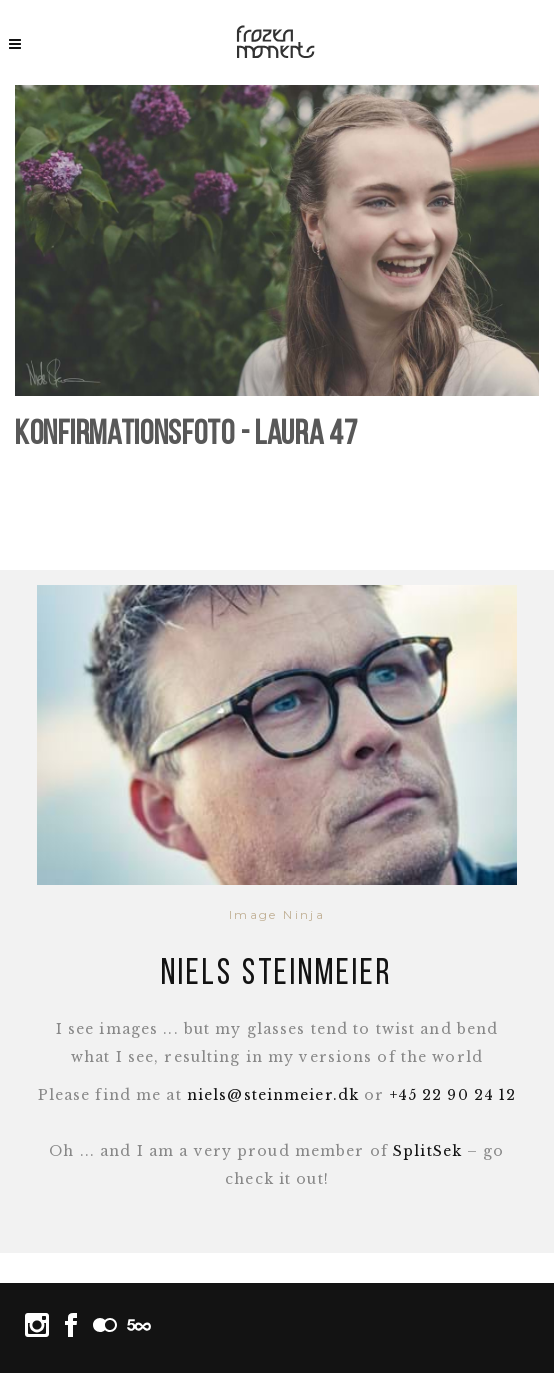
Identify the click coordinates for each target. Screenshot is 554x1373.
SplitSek (427, 1151)
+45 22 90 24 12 (453, 1095)
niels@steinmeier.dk (273, 1095)
